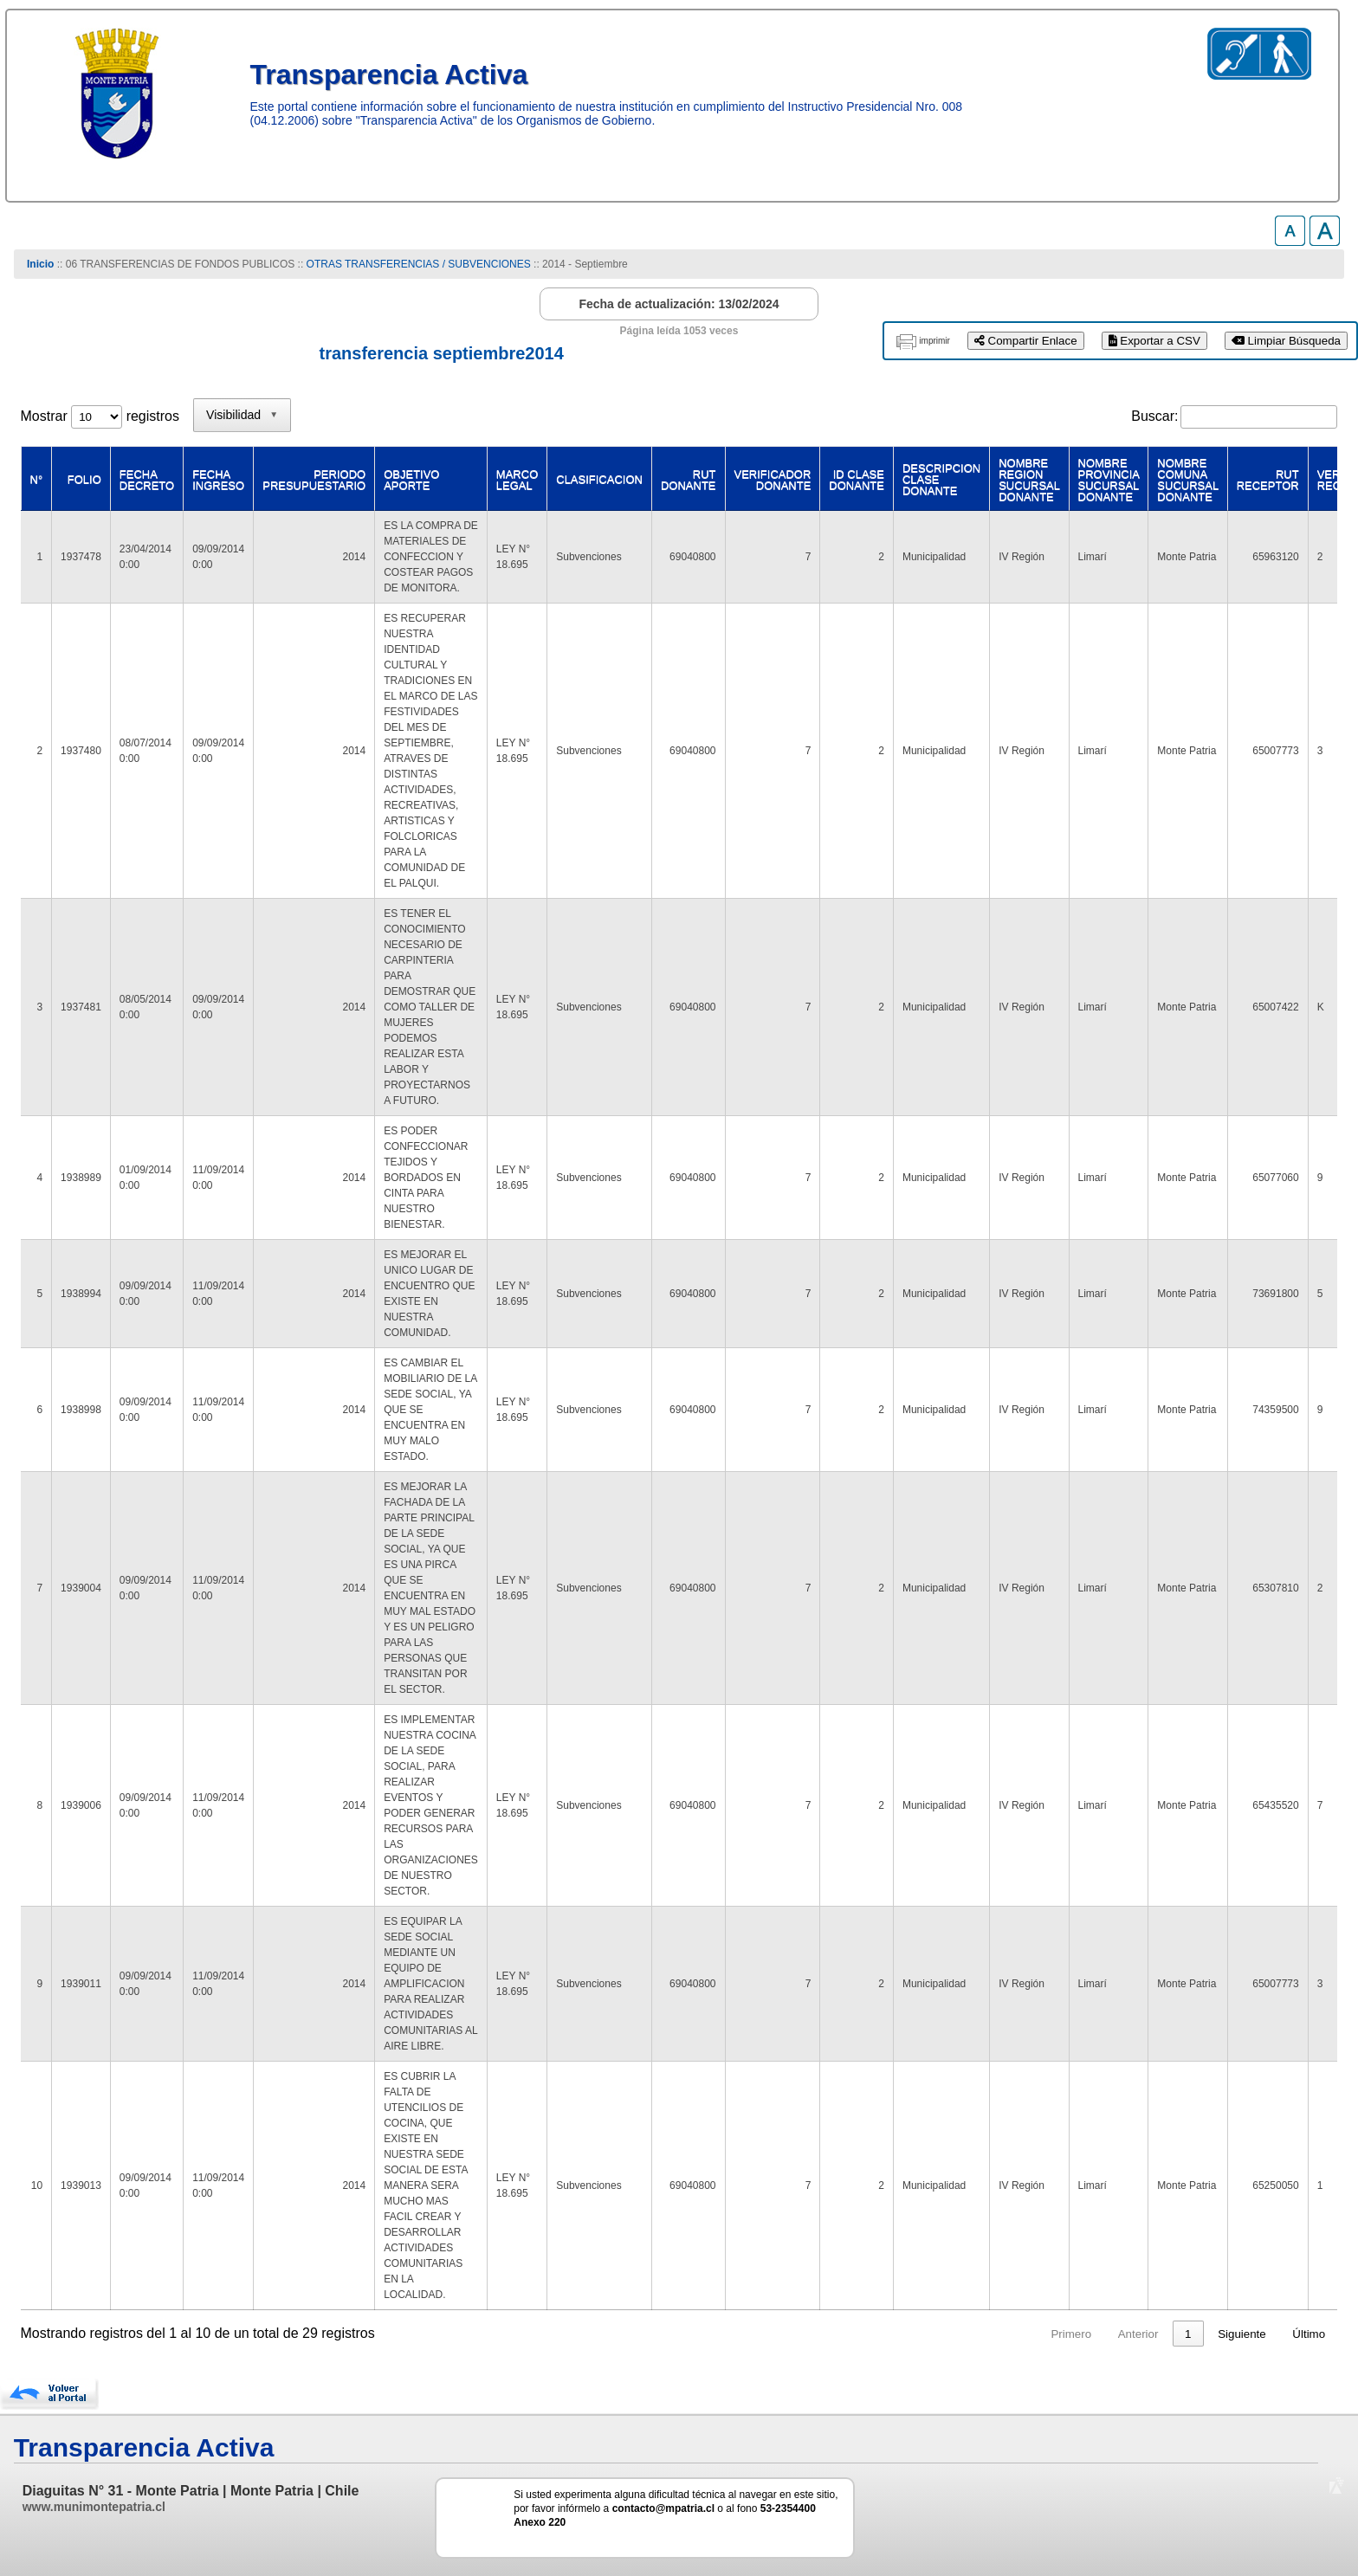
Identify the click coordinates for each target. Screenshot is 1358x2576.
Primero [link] (1005, 2333)
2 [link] (1155, 2333)
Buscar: (1154, 416)
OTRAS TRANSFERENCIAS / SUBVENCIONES (419, 264)
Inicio (40, 264)
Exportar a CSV (1154, 340)
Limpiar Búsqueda (1286, 340)
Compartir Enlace (1025, 340)
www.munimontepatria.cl (94, 2507)
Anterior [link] (1072, 2333)
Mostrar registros (100, 416)
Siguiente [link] (1242, 2333)
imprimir (934, 340)
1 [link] (1122, 2333)
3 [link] (1188, 2333)
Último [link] (1308, 2333)
